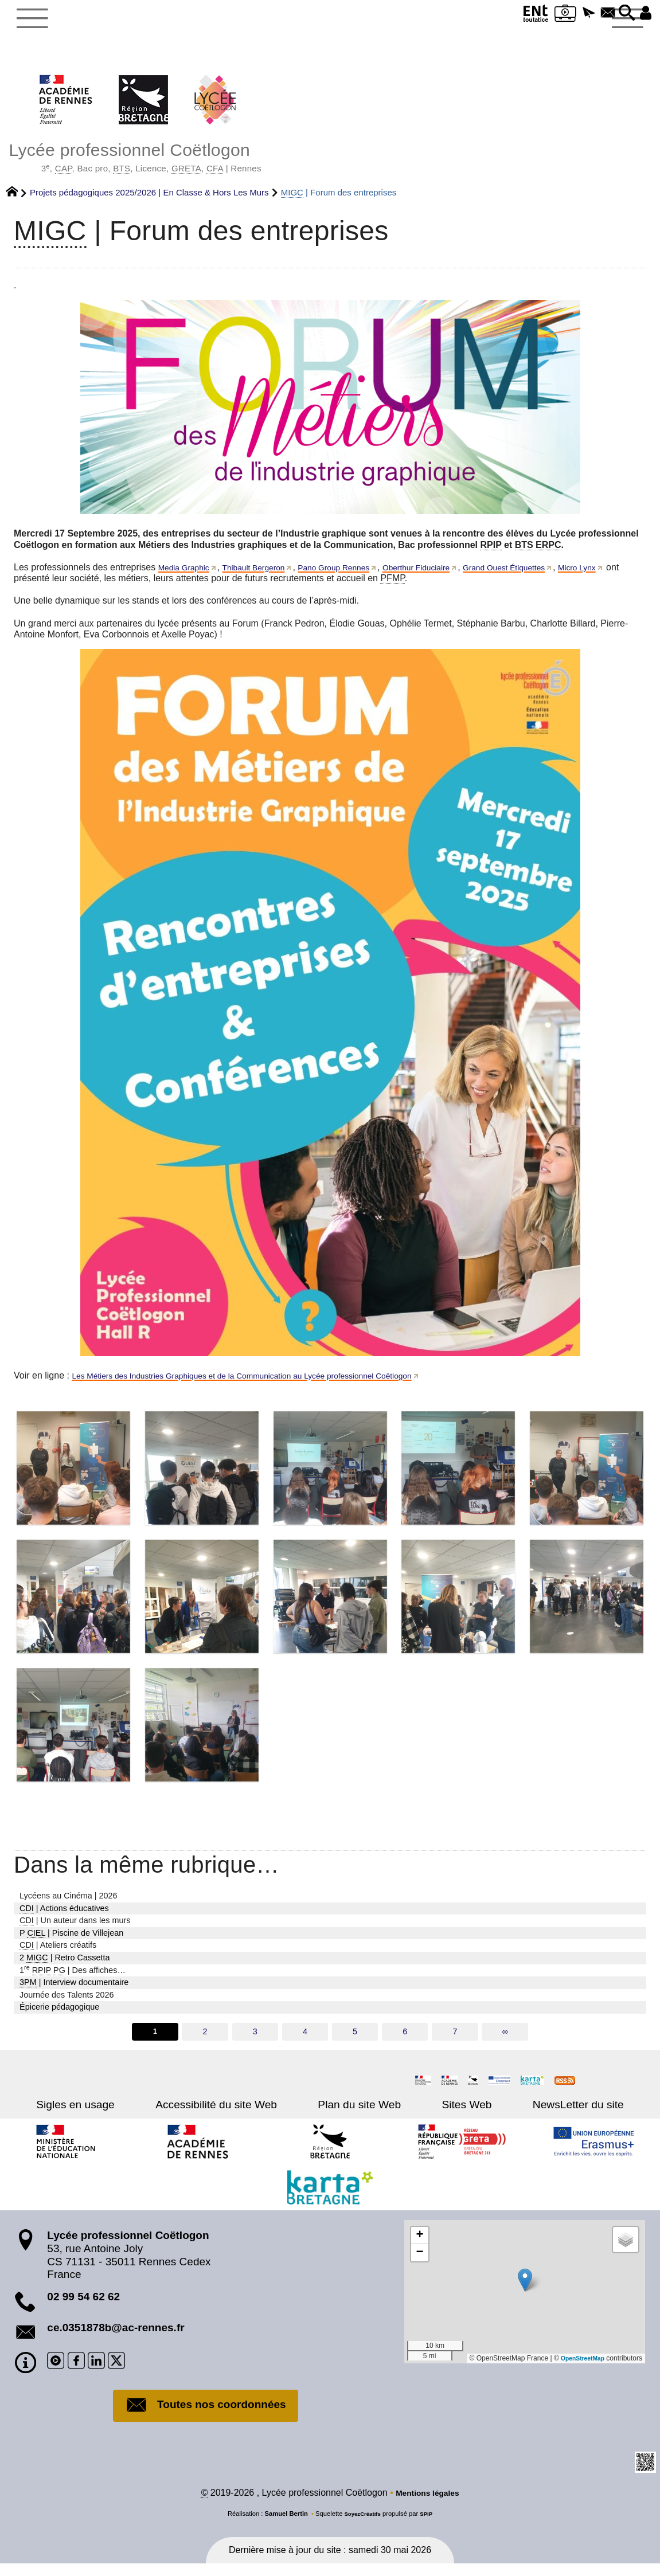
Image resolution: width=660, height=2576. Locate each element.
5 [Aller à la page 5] (355, 2040)
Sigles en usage (107, 2114)
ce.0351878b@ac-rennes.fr (115, 2337)
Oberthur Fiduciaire (452, 576)
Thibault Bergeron (267, 576)
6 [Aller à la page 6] (406, 2040)
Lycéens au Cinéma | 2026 (68, 1904)
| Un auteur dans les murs (74, 1929)
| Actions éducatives (64, 1916)
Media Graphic (188, 576)
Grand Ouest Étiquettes (553, 576)
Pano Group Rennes (358, 576)
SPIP (429, 2526)
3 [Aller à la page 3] (254, 2040)
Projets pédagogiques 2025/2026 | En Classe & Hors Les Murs (149, 201)
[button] (575, 13)
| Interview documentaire (73, 1991)
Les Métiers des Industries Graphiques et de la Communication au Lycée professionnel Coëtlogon (270, 1384)
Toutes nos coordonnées (206, 2415)
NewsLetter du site (546, 2114)
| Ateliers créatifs (57, 1954)
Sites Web (451, 2114)
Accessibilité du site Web (232, 2114)
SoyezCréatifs (361, 2526)
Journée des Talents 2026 (66, 2002)
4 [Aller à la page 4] (304, 2040)
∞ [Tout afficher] (507, 2040)
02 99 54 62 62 (83, 2306)
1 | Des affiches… (72, 1977)
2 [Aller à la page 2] (203, 2040)
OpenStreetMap (578, 2368)
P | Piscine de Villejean (71, 1941)
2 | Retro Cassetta (64, 1966)
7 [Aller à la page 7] (456, 2040)
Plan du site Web (359, 2114)
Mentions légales (427, 2505)
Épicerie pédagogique (59, 2015)
